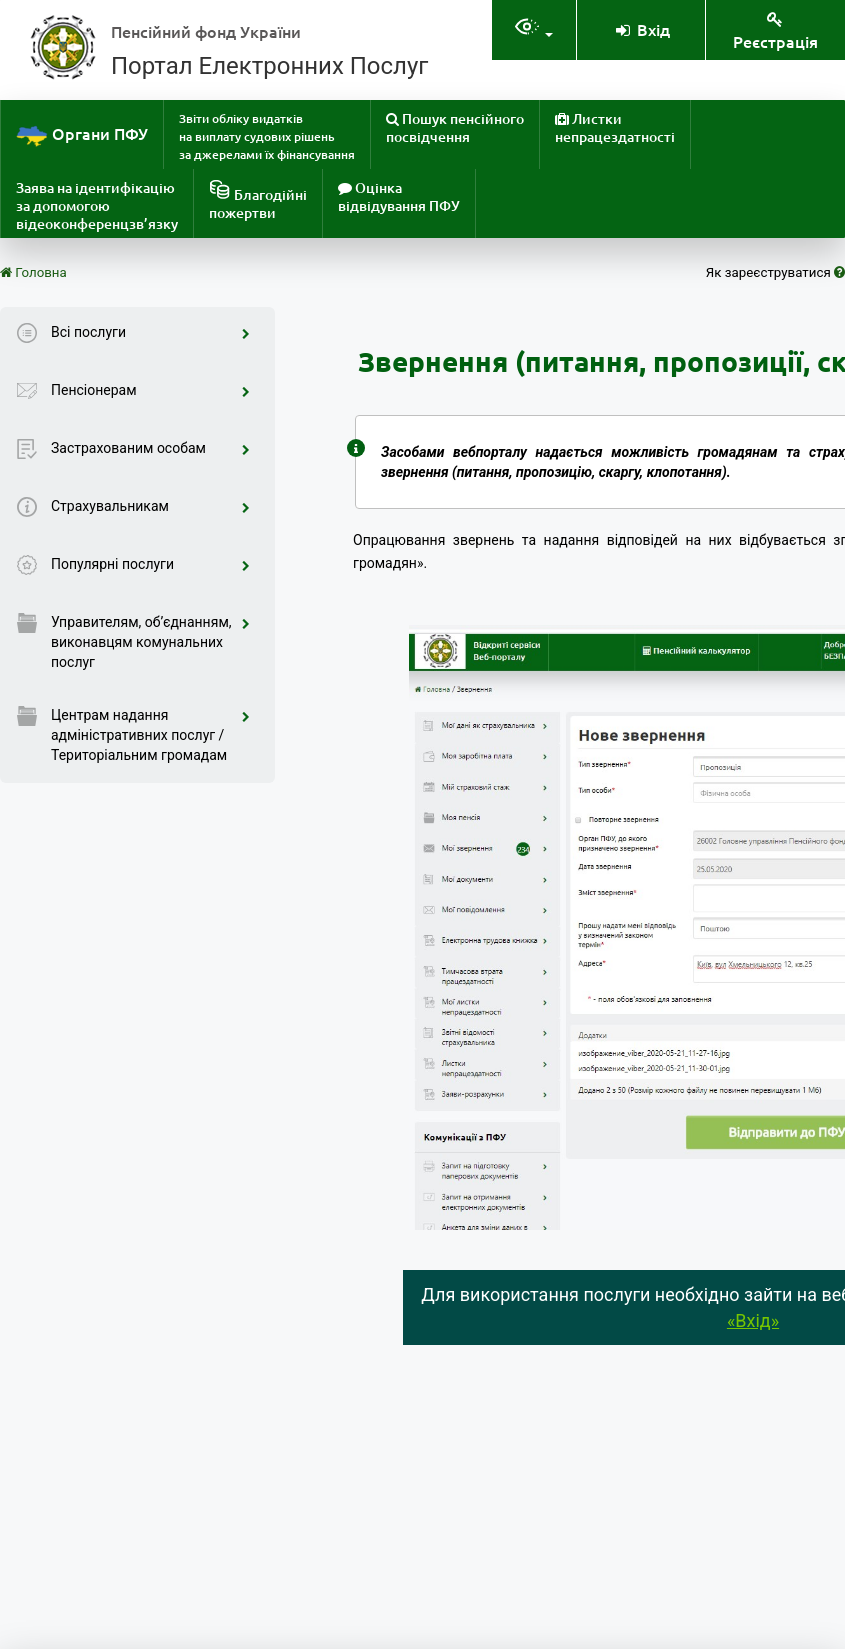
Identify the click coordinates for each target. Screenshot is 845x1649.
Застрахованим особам (150, 448)
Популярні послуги (150, 564)
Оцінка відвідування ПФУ (399, 196)
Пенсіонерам (150, 390)
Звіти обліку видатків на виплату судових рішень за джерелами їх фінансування (267, 136)
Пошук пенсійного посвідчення (455, 127)
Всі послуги (150, 332)
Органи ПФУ (82, 136)
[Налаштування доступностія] (533, 30)
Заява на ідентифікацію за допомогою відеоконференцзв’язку (97, 205)
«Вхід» (753, 1320)
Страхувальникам (150, 506)
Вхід (641, 29)
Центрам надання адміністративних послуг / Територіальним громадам (150, 735)
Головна (33, 272)
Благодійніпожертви (258, 200)
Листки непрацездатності (615, 127)
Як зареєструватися (775, 272)
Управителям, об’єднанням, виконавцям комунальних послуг (150, 642)
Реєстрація (775, 31)
